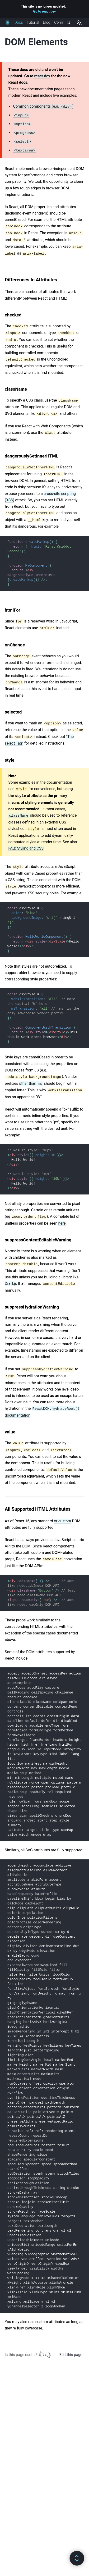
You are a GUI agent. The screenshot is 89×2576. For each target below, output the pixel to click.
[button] (77, 2558)
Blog (46, 22)
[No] (48, 2353)
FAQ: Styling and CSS (26, 848)
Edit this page (70, 2354)
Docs (18, 22)
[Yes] (41, 2353)
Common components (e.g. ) (43, 106)
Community (64, 22)
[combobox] (68, 22)
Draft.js (11, 1283)
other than (31, 1083)
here (62, 1223)
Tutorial (33, 22)
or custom (62, 1521)
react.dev (42, 76)
